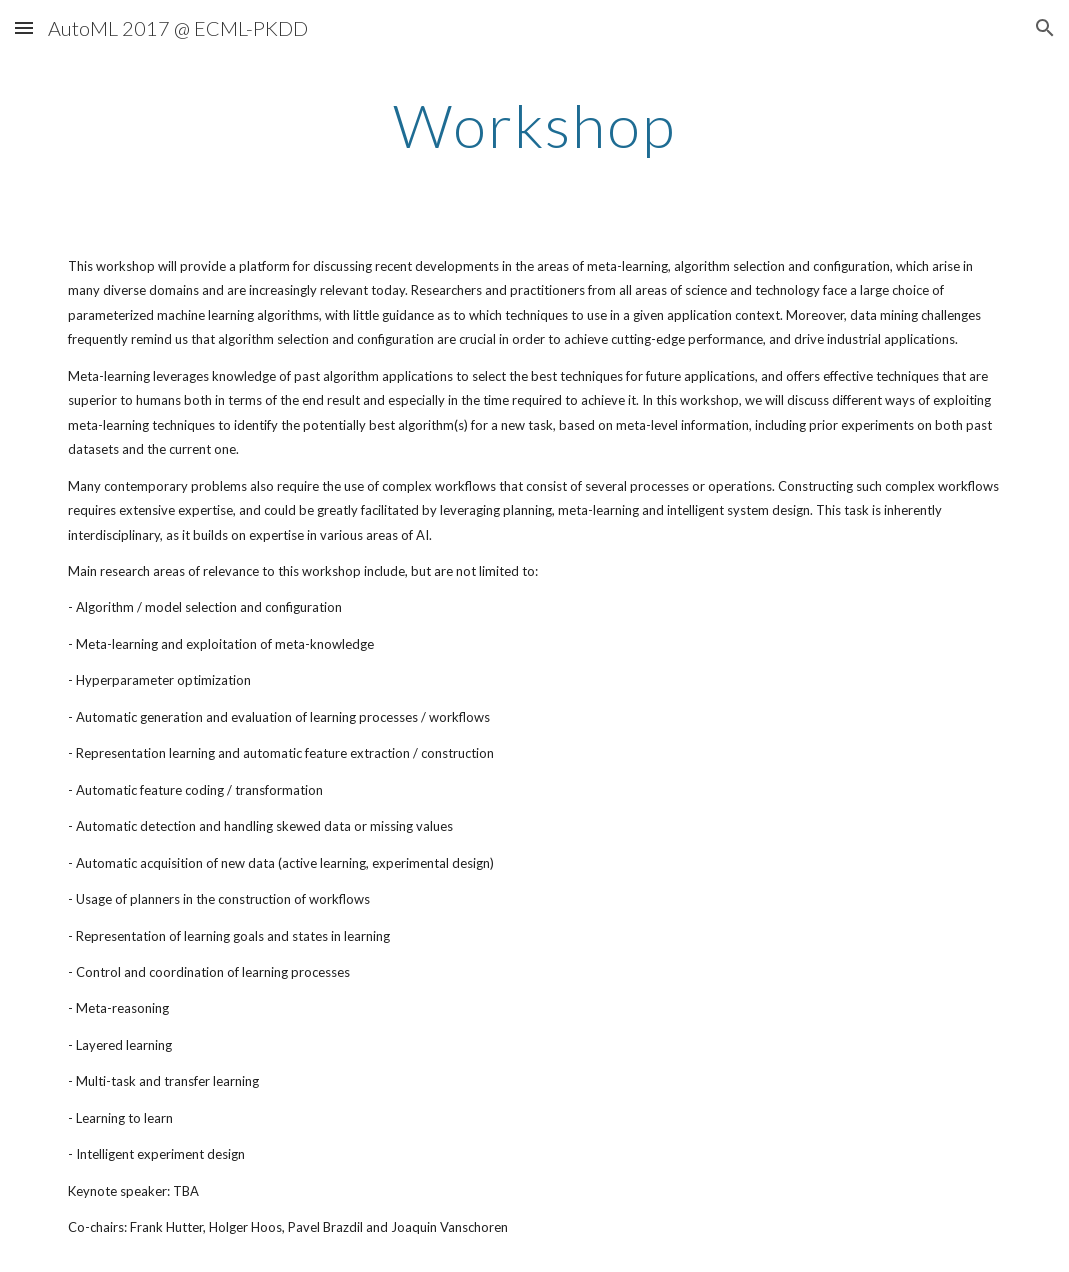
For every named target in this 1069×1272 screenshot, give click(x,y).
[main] (534, 125)
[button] (24, 27)
